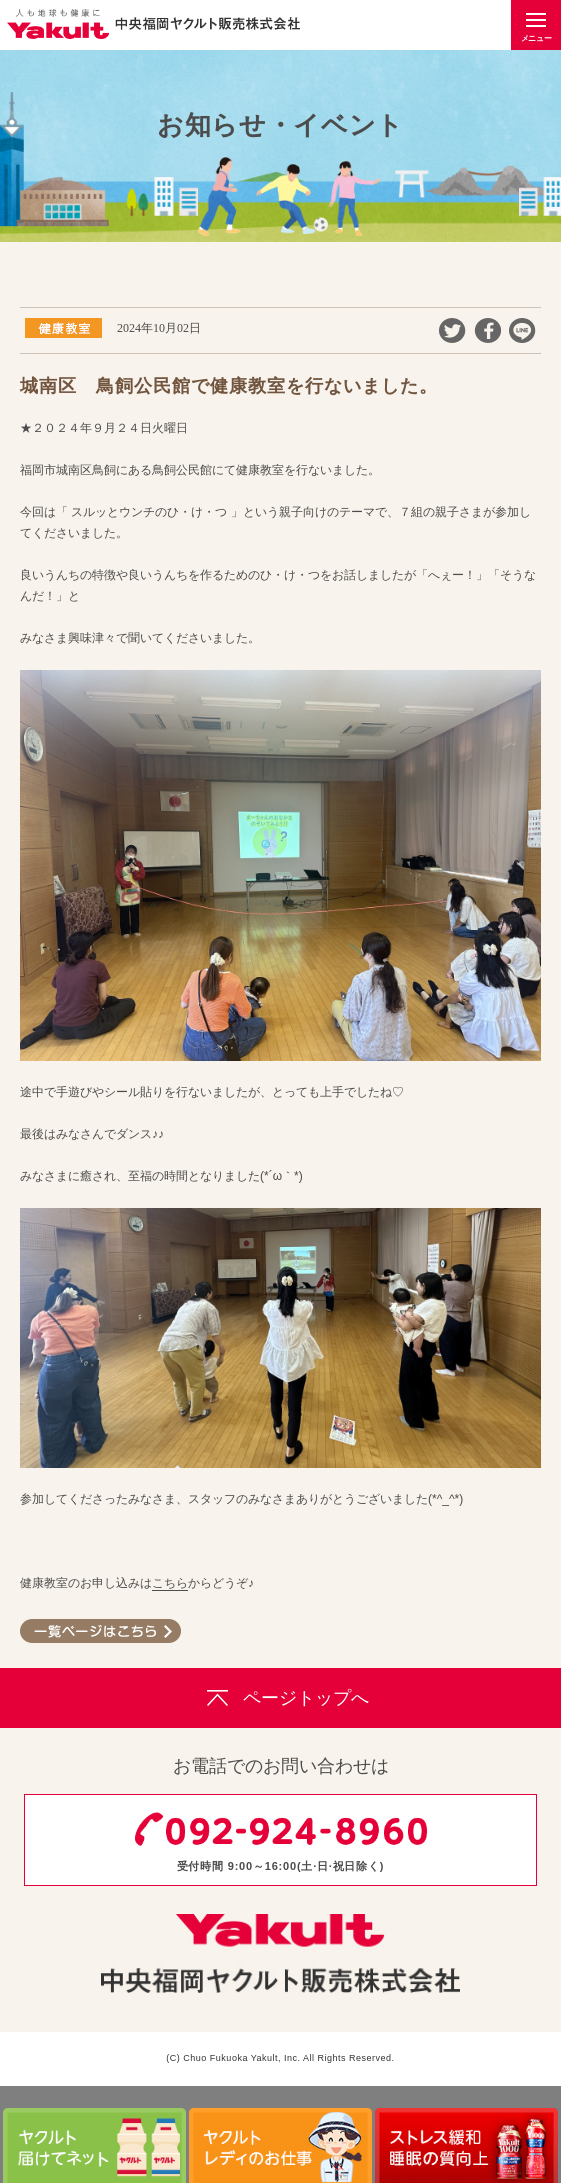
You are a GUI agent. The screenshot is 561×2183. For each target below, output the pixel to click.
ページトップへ (280, 1698)
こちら (170, 1583)
